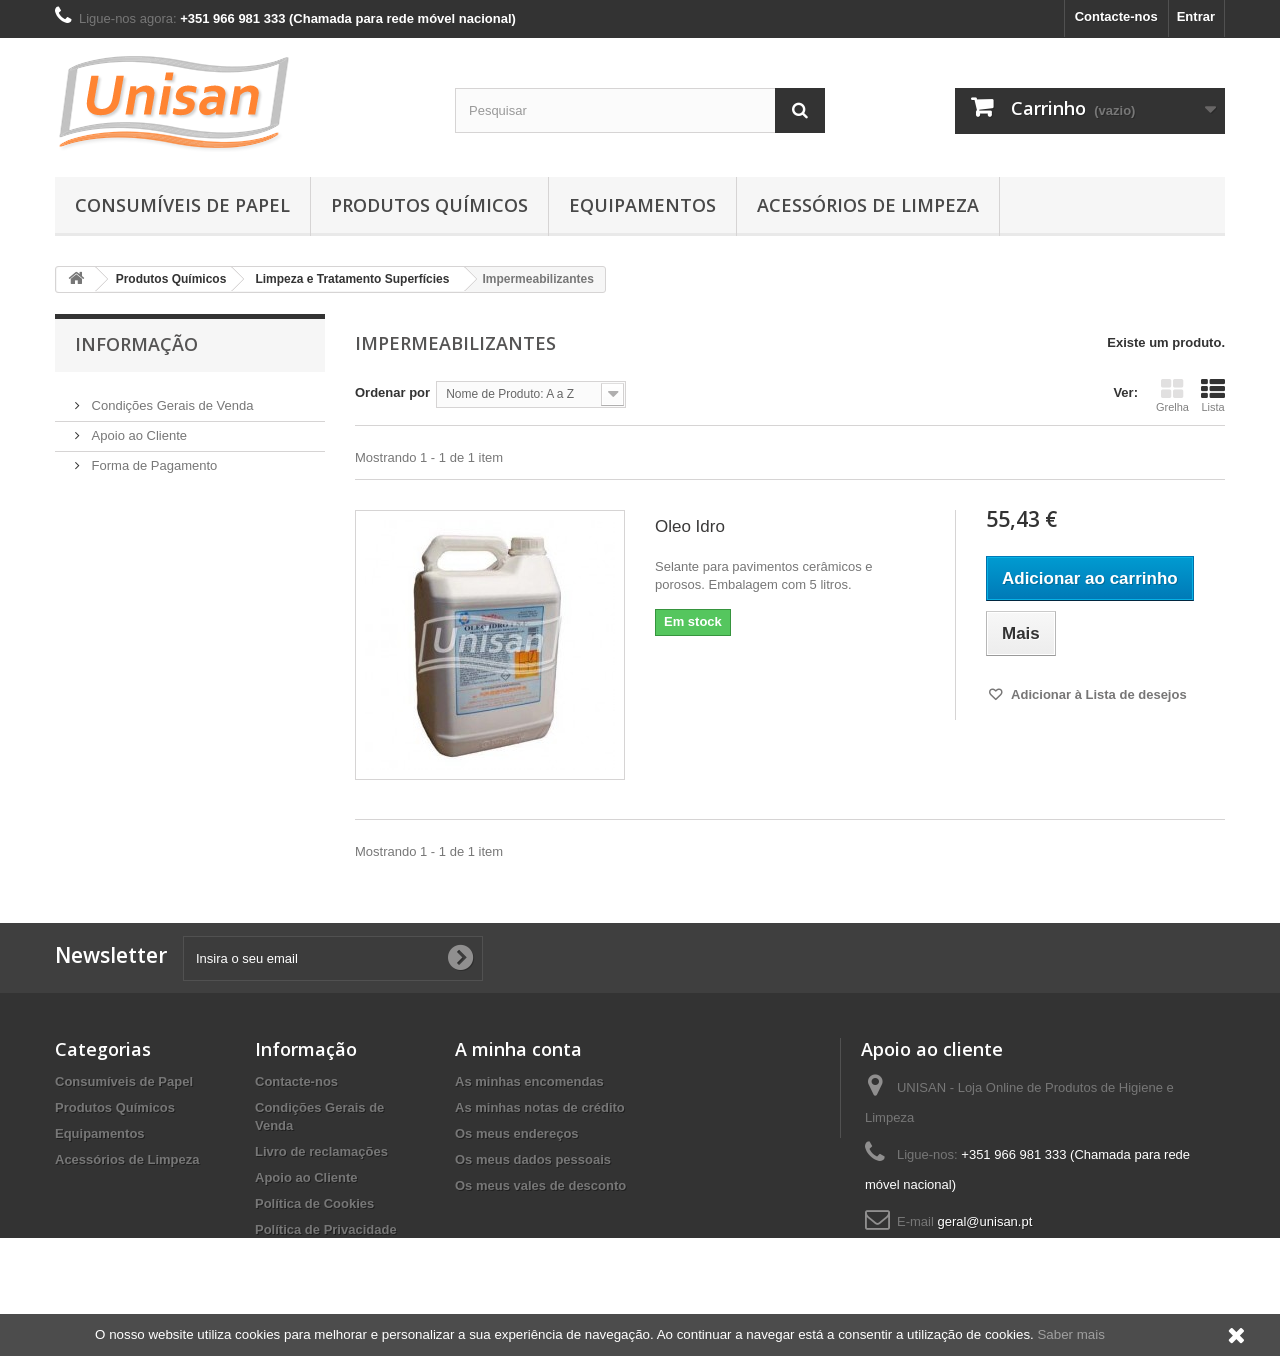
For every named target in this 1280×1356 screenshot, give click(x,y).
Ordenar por (392, 392)
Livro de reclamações (321, 1151)
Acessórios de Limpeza (868, 205)
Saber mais (1070, 1334)
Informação (136, 344)
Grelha (1172, 395)
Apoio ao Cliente (137, 427)
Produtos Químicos (429, 205)
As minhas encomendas (529, 1081)
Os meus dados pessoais (533, 1159)
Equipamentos (642, 205)
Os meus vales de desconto (540, 1185)
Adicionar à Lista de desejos (1097, 694)
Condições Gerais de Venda (171, 397)
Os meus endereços (517, 1133)
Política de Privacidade (326, 1229)
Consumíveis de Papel (182, 205)
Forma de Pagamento (152, 457)
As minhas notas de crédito (540, 1107)
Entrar (1196, 16)
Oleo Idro (690, 526)
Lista (1213, 395)
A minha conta (518, 1049)
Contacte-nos (1116, 16)
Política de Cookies (314, 1203)
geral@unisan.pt (984, 1221)
